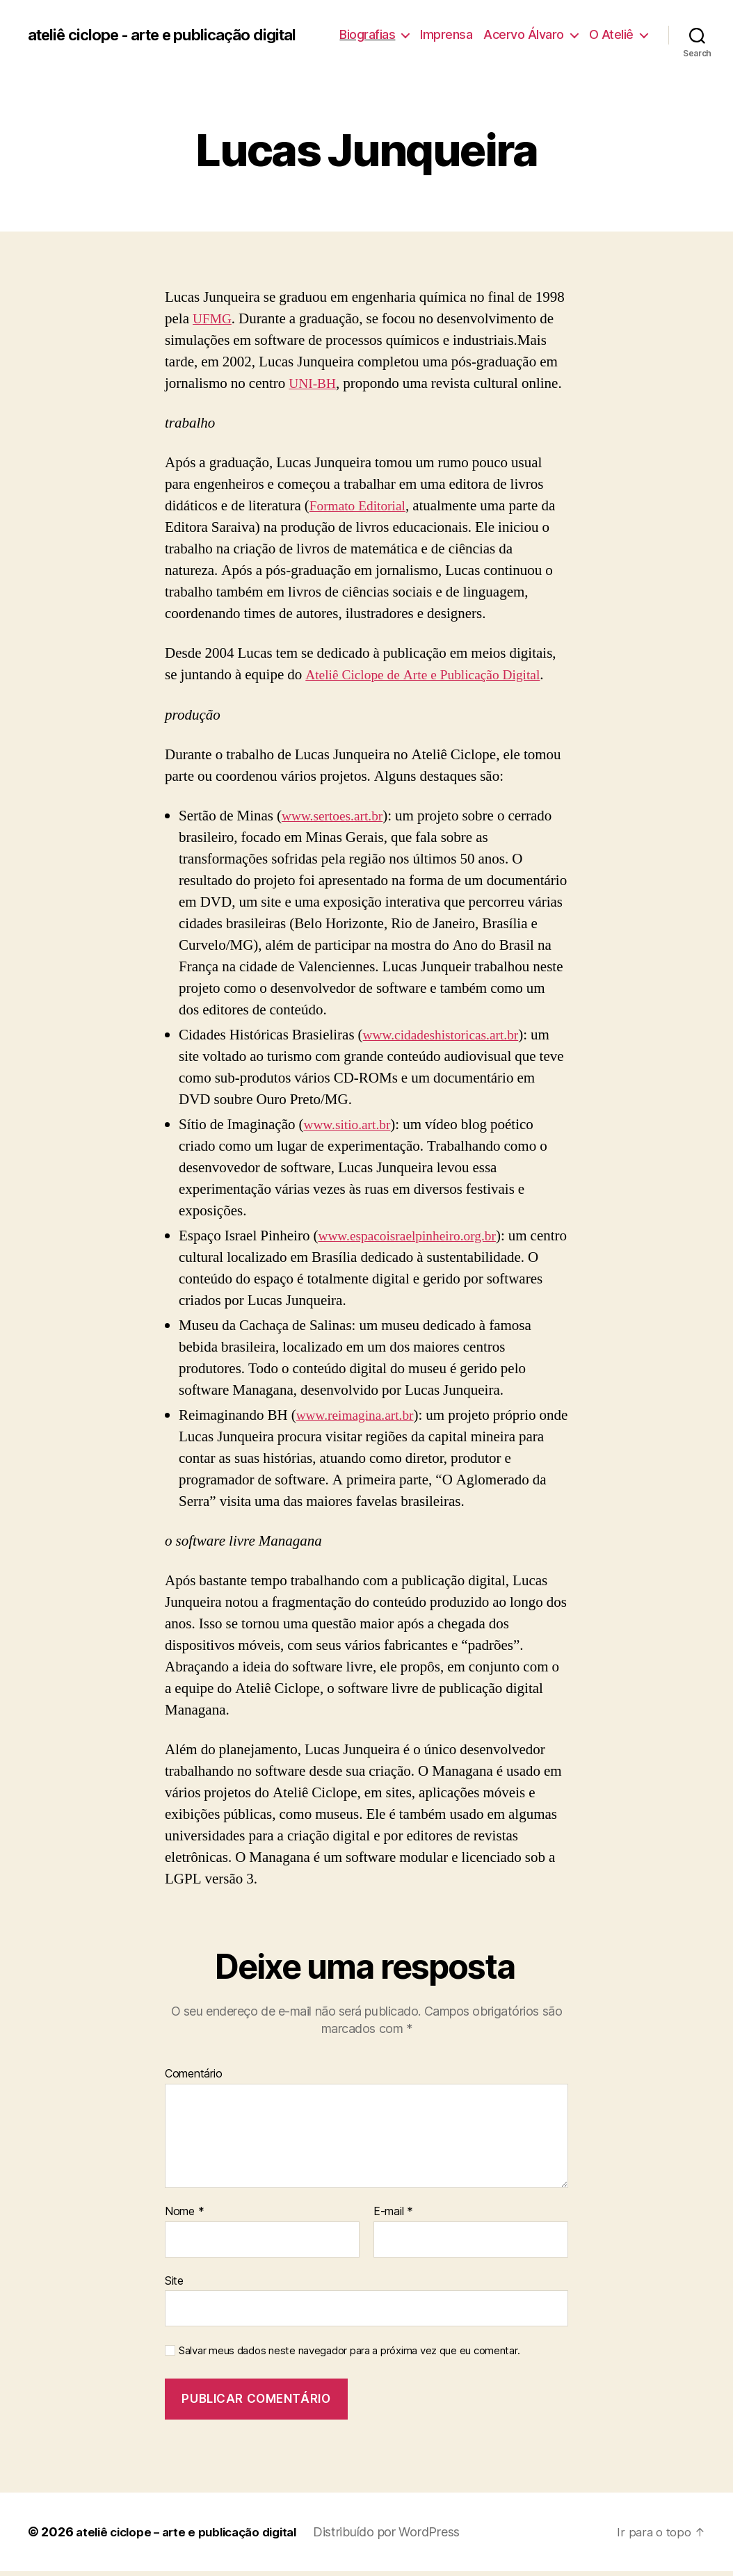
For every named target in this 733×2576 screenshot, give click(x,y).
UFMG (214, 323)
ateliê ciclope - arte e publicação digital (150, 37)
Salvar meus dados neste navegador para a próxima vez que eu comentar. (349, 2355)
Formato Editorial (361, 510)
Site (174, 2285)
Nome (184, 2216)
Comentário (193, 2079)
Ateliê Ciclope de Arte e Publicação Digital (431, 680)
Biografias (437, 26)
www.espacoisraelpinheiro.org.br (414, 1240)
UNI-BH (314, 388)
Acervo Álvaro (593, 26)
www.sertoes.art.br (337, 820)
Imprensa (516, 26)
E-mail (393, 2216)
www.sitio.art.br (350, 1129)
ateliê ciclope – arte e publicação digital (195, 2536)
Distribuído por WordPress (403, 2536)
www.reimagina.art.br (360, 1420)
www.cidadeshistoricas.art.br (447, 1039)
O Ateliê (611, 47)
